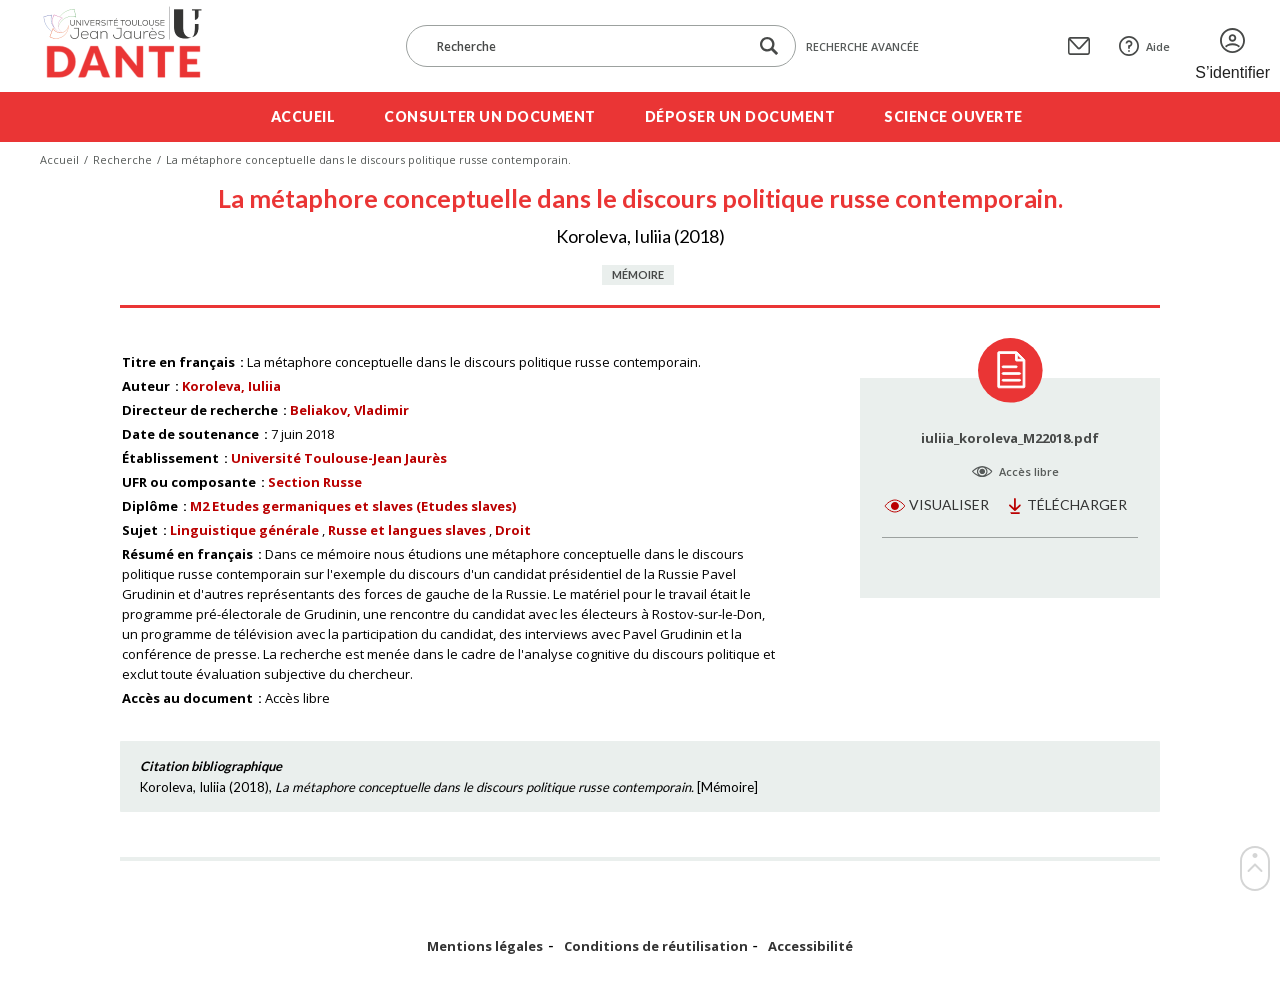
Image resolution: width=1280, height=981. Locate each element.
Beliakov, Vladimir (349, 410)
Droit (513, 530)
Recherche (122, 159)
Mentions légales (485, 946)
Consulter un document (490, 116)
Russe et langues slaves (407, 530)
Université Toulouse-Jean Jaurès (339, 458)
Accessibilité (810, 946)
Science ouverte (953, 116)
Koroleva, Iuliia (231, 386)
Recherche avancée (862, 46)
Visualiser (949, 504)
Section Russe (315, 482)
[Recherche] (587, 46)
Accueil (303, 116)
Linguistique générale (244, 530)
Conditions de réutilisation (656, 946)
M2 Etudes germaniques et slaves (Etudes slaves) (353, 506)
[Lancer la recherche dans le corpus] (769, 46)
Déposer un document (740, 116)
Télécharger (1077, 504)
